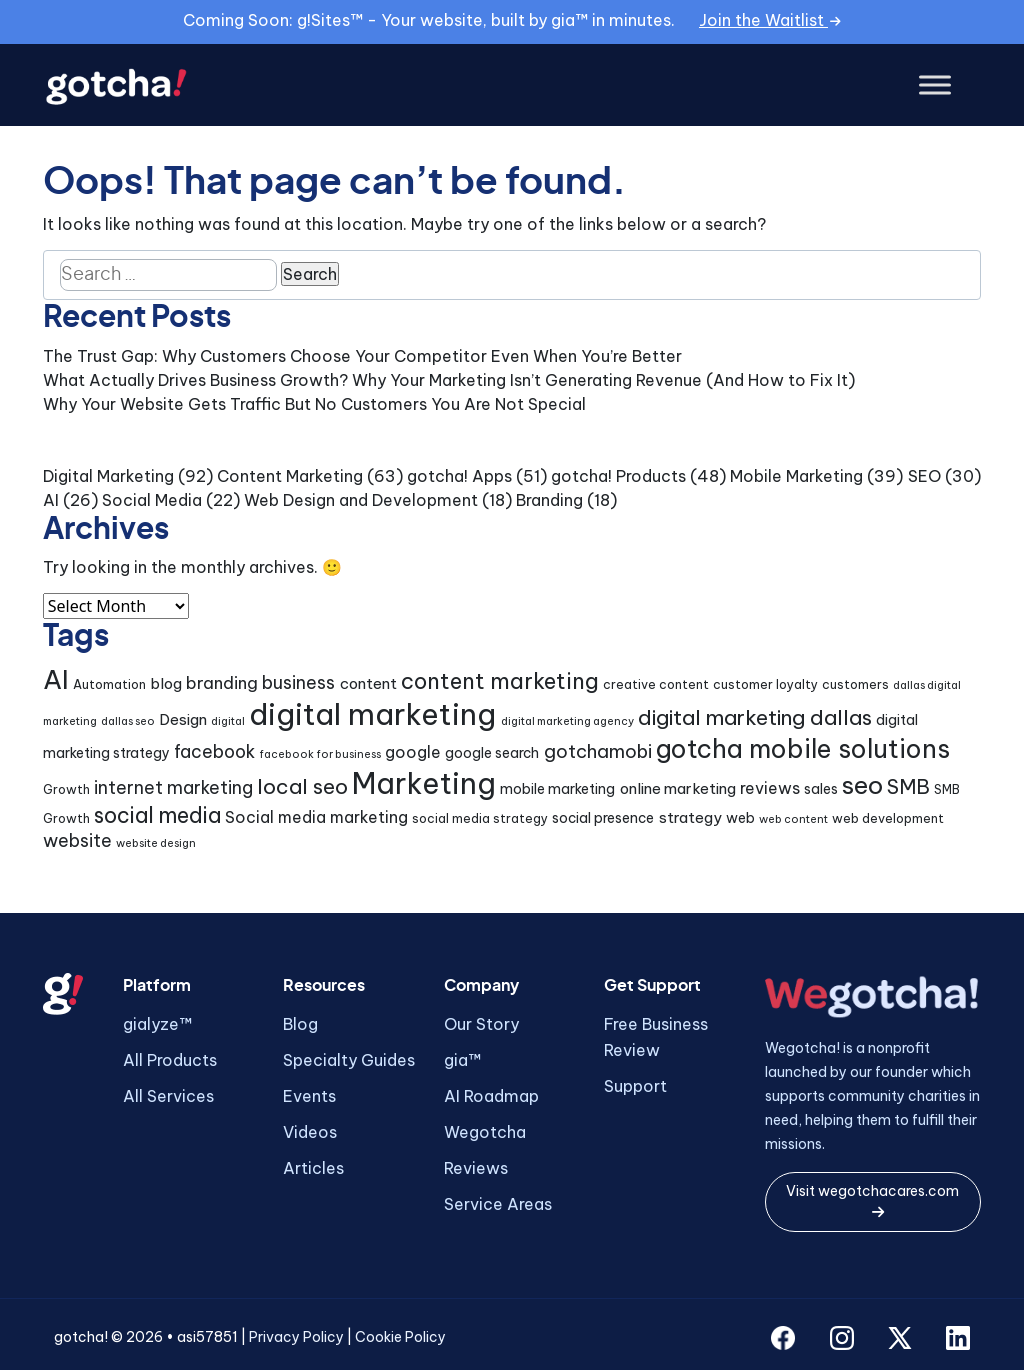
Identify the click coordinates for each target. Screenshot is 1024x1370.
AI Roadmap (491, 1096)
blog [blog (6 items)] (166, 683)
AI (51, 500)
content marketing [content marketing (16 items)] (500, 681)
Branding (549, 500)
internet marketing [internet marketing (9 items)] (173, 787)
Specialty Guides (349, 1060)
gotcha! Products (618, 476)
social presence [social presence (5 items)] (603, 818)
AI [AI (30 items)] (56, 679)
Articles (313, 1168)
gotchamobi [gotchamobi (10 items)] (598, 751)
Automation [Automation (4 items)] (109, 684)
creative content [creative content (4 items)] (656, 684)
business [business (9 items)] (298, 682)
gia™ (462, 1060)
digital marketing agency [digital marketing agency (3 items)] (567, 721)
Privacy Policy (296, 1337)
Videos (310, 1132)
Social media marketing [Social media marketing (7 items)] (316, 817)
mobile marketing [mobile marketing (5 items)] (557, 789)
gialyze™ (157, 1024)
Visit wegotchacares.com (872, 1200)
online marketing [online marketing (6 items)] (678, 788)
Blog (300, 1024)
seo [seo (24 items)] (862, 785)
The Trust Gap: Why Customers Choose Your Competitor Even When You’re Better (362, 356)
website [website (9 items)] (77, 840)
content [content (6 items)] (368, 683)
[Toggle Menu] (935, 85)
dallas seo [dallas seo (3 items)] (128, 721)
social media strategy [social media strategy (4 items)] (480, 818)
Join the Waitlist (770, 20)
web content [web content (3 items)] (793, 819)
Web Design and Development (361, 500)
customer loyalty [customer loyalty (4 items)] (765, 684)
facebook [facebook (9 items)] (214, 751)
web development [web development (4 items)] (888, 818)
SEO (924, 476)
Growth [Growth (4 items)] (66, 789)
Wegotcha (485, 1132)
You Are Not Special (508, 404)
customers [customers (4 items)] (855, 684)
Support (635, 1086)
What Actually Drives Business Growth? (195, 380)
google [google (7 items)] (413, 752)
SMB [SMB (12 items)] (908, 786)
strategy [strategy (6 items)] (690, 817)
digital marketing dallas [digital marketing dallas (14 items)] (755, 717)
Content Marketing (290, 476)
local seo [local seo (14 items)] (302, 786)
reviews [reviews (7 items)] (770, 788)
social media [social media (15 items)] (157, 815)
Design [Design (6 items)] (183, 719)
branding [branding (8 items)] (222, 682)
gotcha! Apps (459, 476)
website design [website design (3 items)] (156, 843)
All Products (170, 1060)
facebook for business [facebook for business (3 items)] (320, 754)
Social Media (152, 500)
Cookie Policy (400, 1337)
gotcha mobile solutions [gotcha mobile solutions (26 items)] (803, 749)
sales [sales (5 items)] (821, 789)
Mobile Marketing (796, 476)
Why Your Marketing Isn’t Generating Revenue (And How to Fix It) (603, 380)
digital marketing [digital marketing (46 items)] (372, 714)
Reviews (476, 1168)
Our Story (481, 1024)
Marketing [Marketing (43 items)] (424, 783)
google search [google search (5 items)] (492, 753)
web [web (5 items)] (740, 818)
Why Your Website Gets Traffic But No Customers (235, 404)
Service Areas (498, 1204)
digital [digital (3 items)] (228, 721)
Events (309, 1096)
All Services (168, 1096)
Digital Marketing (108, 476)
